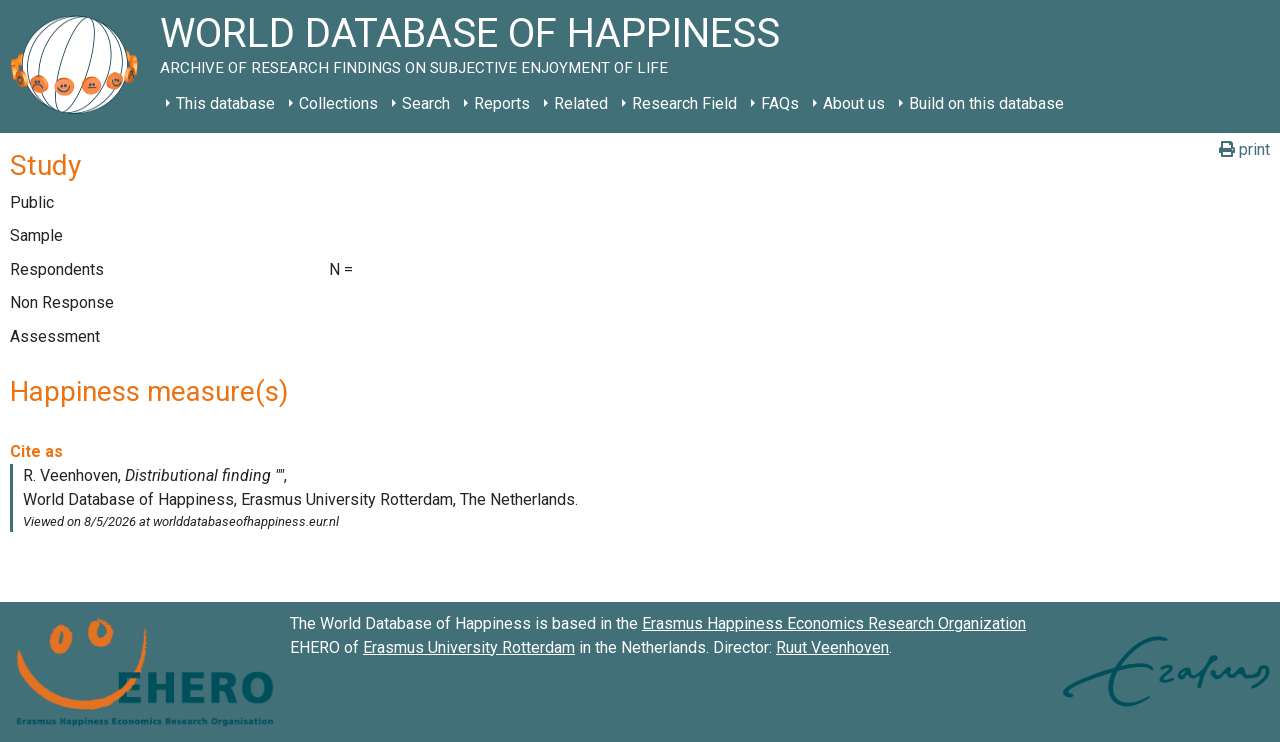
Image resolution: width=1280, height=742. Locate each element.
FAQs (780, 103)
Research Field (684, 103)
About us (854, 103)
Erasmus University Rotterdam (469, 647)
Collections (338, 103)
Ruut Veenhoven (832, 647)
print (1244, 149)
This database (225, 103)
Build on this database (986, 103)
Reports (502, 103)
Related (581, 103)
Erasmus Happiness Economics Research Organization (834, 623)
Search (426, 103)
